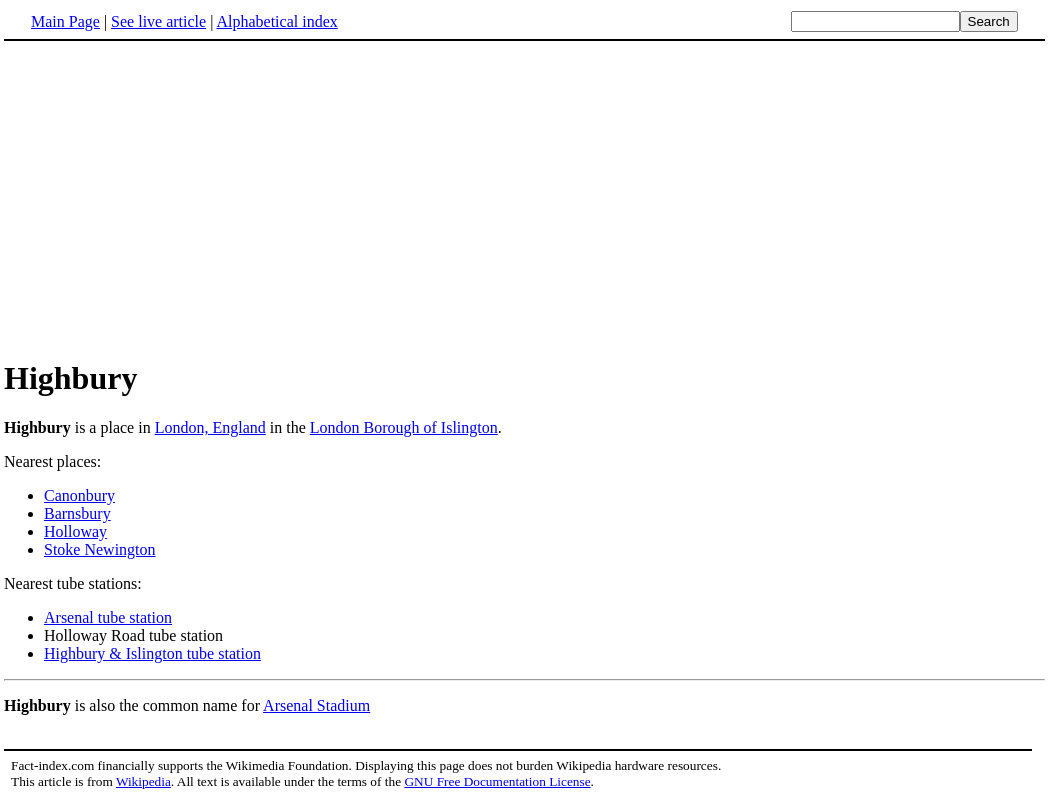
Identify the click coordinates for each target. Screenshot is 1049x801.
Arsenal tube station (108, 617)
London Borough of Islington (404, 427)
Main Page (65, 21)
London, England (210, 427)
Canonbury (79, 495)
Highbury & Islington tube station (152, 653)
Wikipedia (143, 781)
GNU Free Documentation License (497, 781)
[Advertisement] (172, 199)
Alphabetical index (276, 21)
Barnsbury (77, 513)
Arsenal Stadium (316, 705)
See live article (158, 21)
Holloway (75, 531)
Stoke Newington (100, 549)
